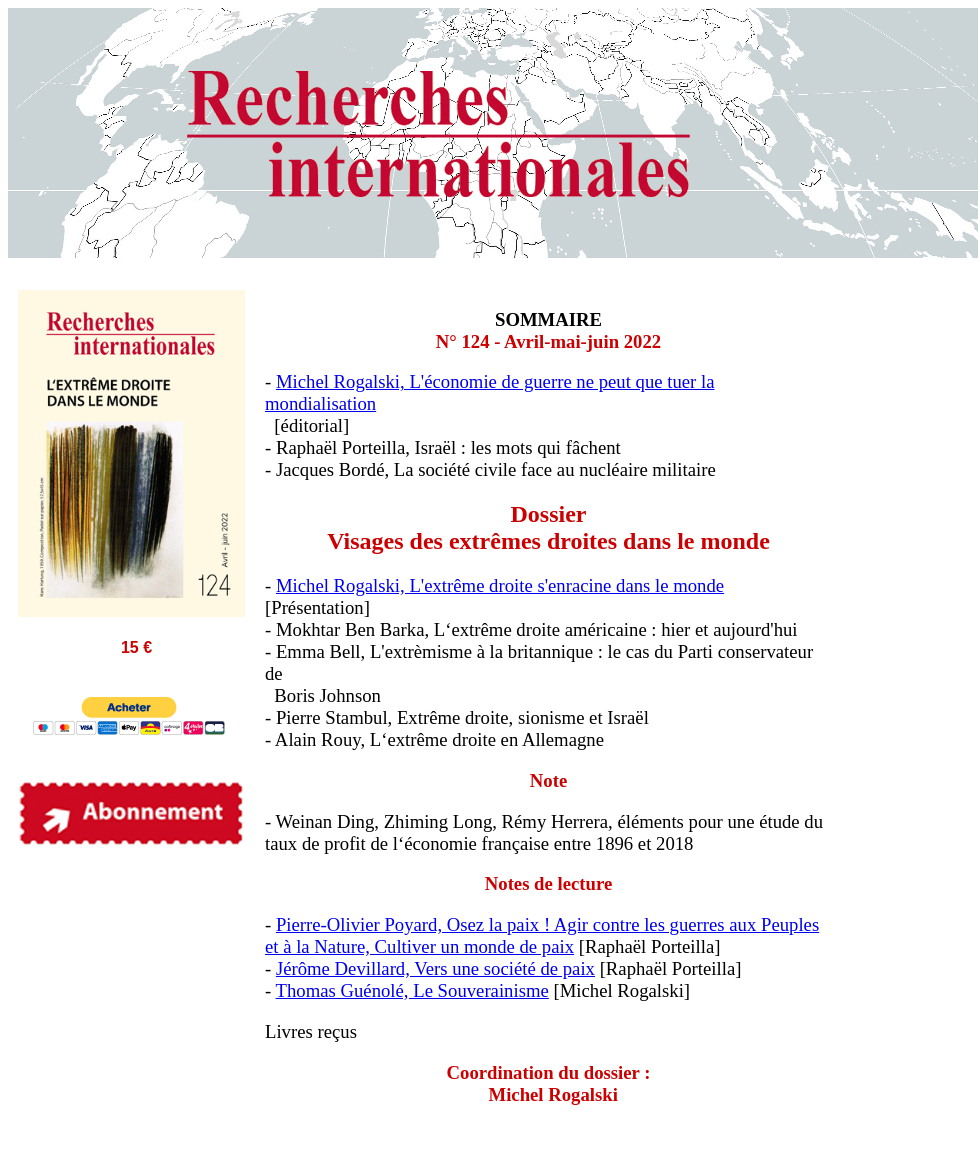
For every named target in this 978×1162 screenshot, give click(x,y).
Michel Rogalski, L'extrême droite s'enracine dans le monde (500, 585)
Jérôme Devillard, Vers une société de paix (435, 968)
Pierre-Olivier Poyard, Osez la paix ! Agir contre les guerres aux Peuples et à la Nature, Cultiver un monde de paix (542, 935)
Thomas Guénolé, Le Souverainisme (412, 990)
